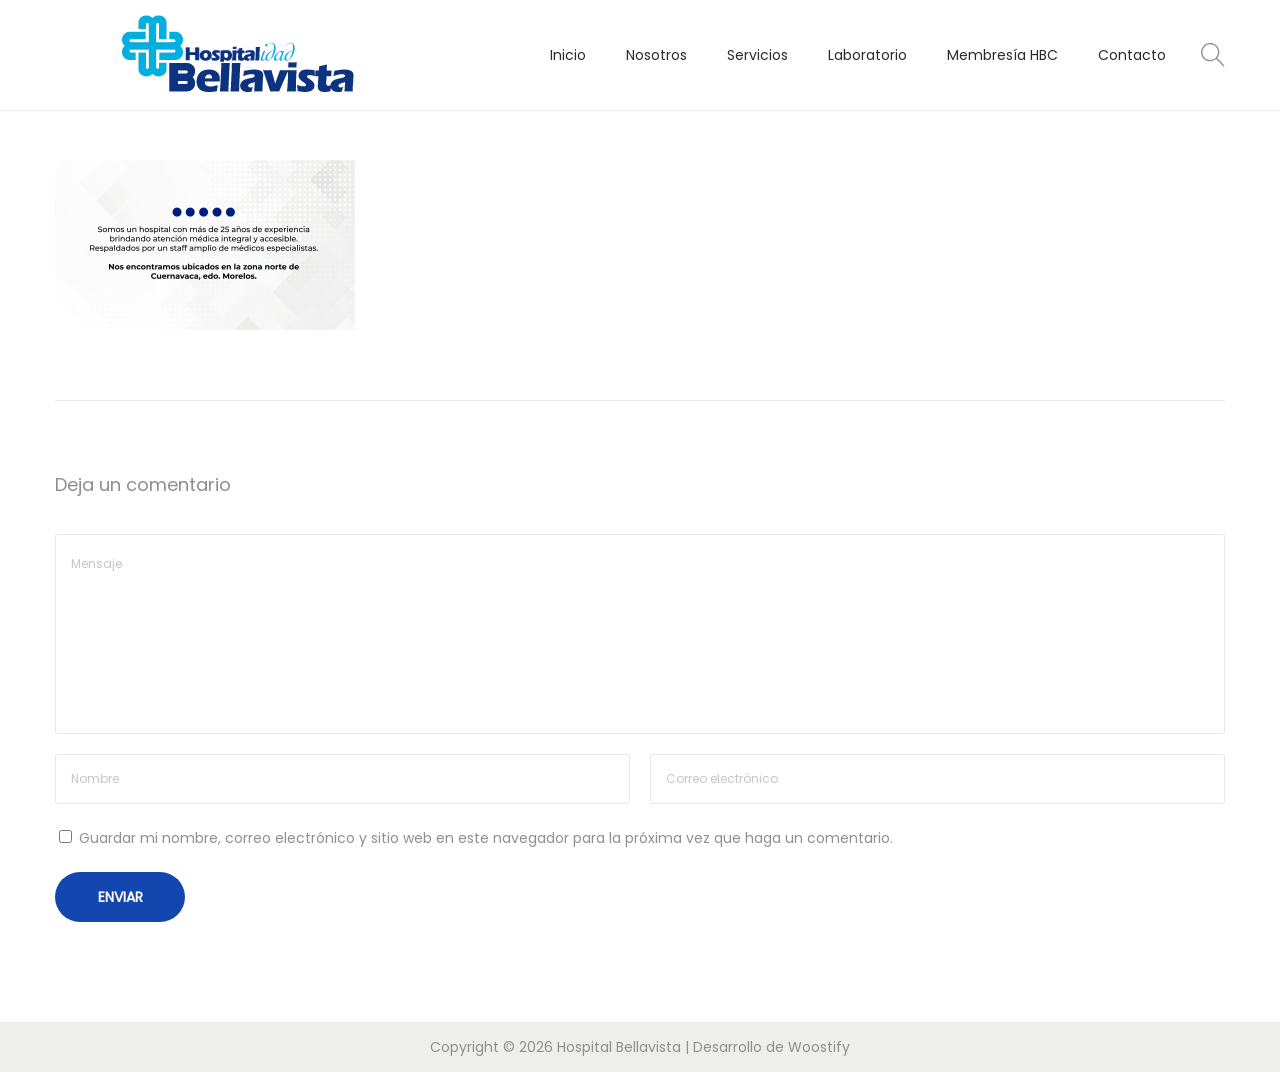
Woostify (819, 1047)
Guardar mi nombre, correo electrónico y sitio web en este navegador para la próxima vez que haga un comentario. (486, 838)
